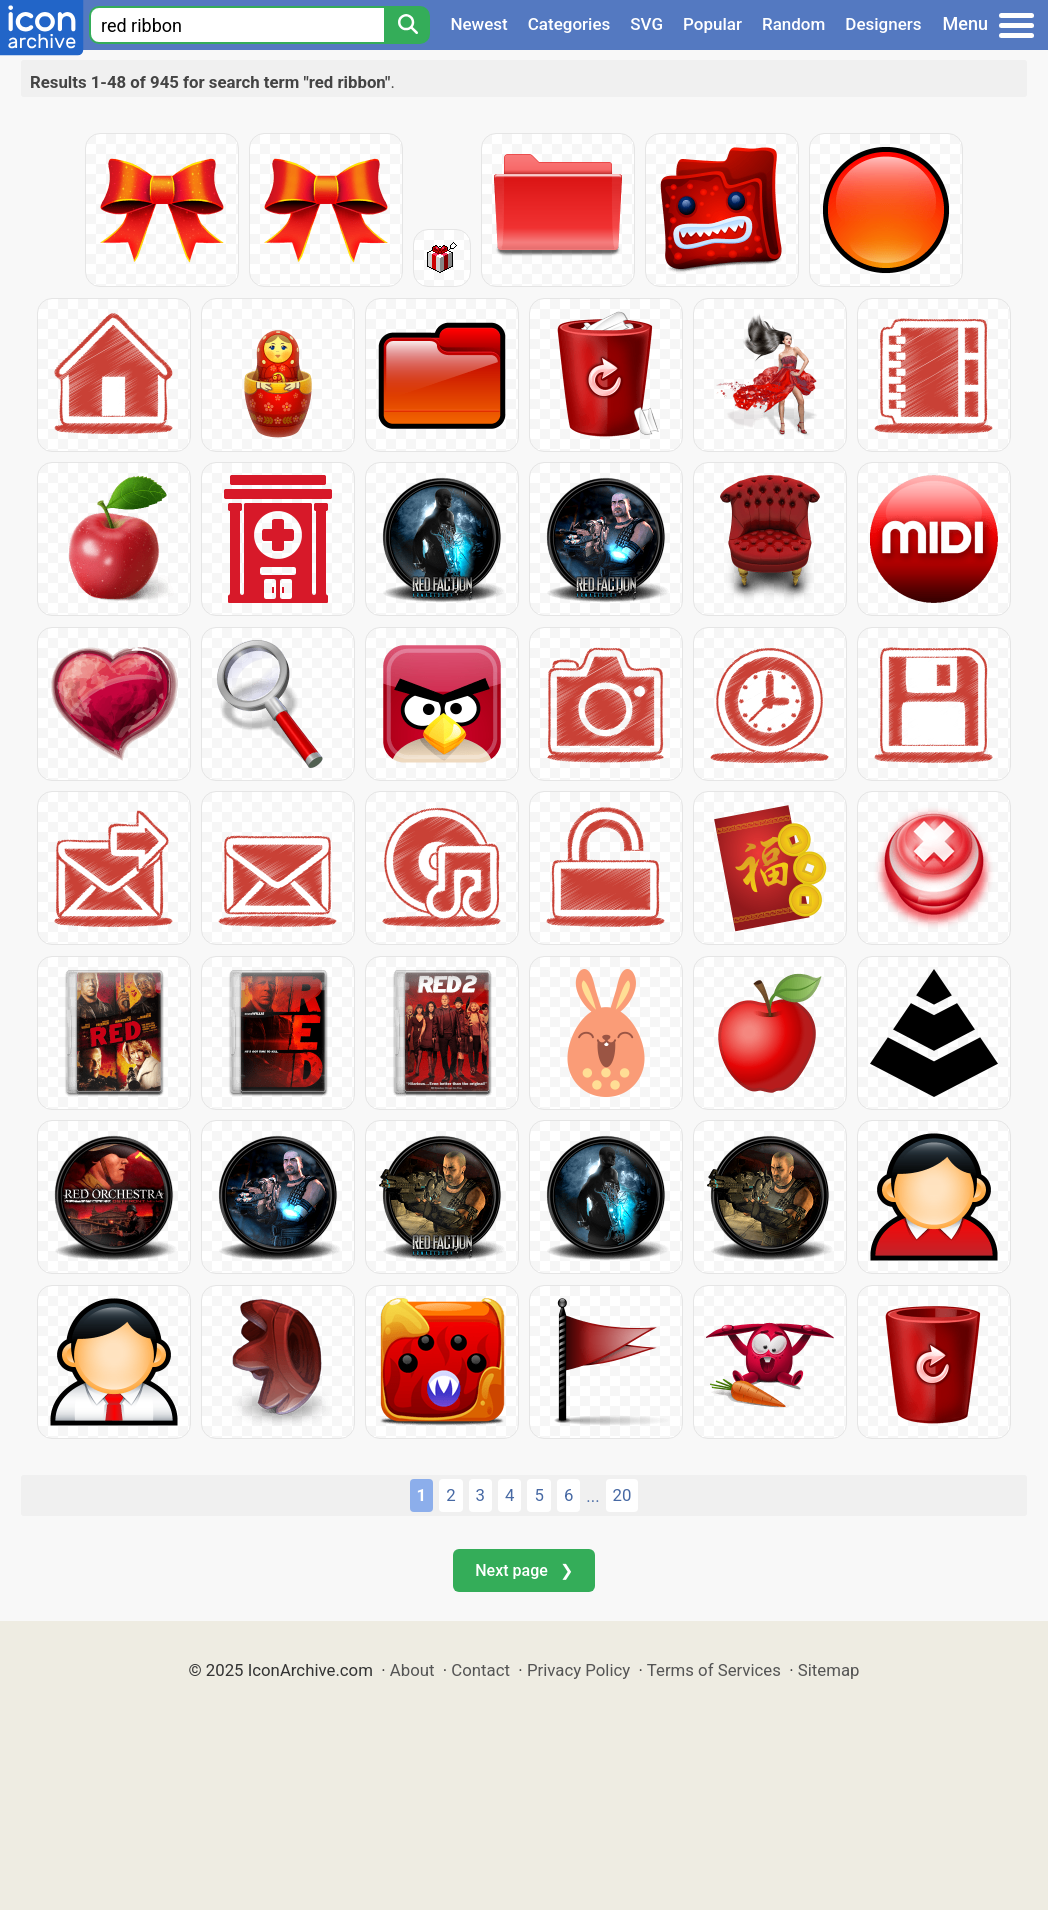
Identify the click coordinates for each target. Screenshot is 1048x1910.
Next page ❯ (523, 1570)
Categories (569, 24)
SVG (646, 24)
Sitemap (829, 1670)
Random (793, 24)
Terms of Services (714, 1670)
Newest (478, 24)
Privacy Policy (578, 1670)
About (412, 1670)
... (592, 1496)
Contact (480, 1670)
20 (622, 1495)
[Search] (407, 25)
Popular (712, 24)
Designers (883, 24)
